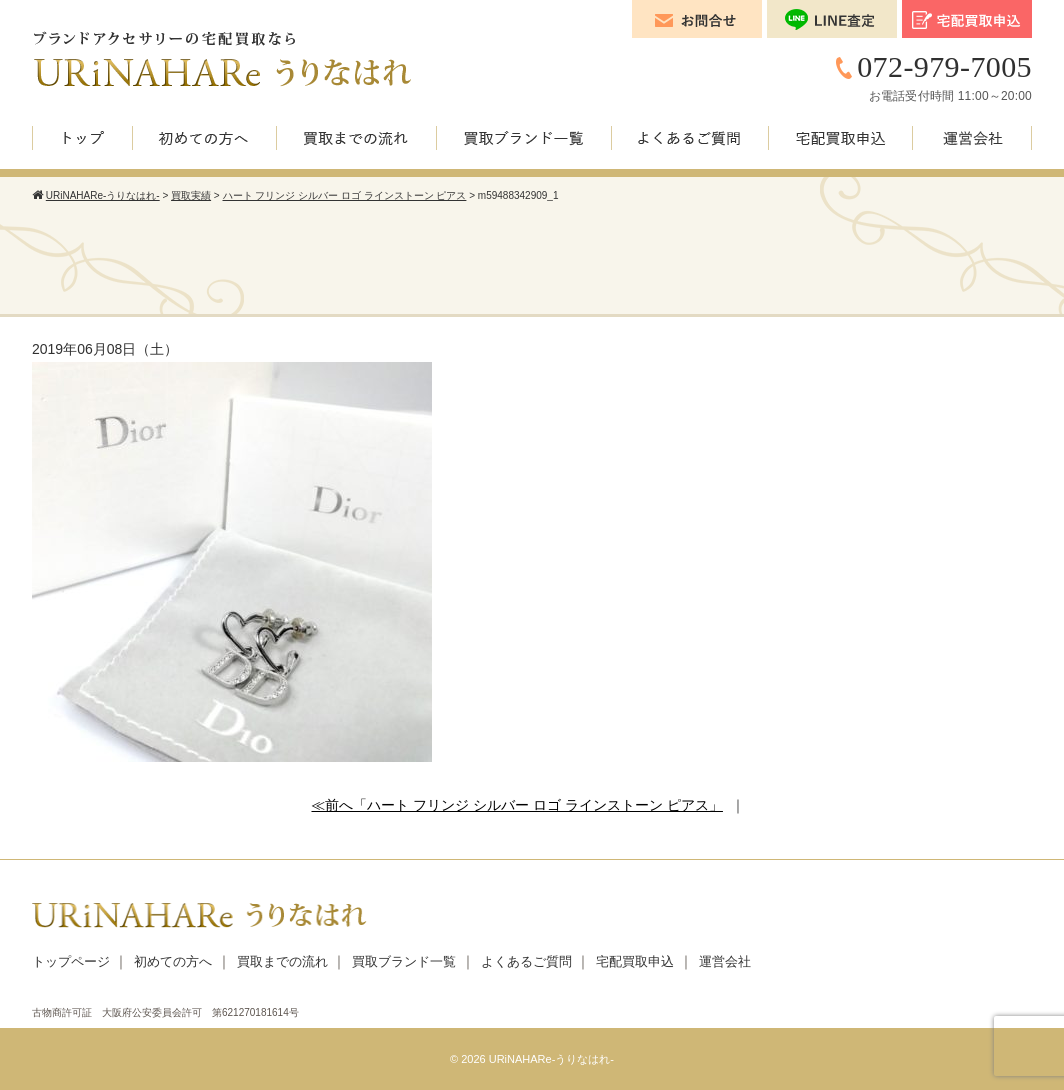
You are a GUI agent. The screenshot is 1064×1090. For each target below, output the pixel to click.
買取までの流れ (282, 961)
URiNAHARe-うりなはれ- (551, 1059)
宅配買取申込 (635, 961)
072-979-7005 (944, 66)
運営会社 (725, 961)
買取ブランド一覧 (404, 961)
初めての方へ (173, 961)
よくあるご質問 (526, 961)
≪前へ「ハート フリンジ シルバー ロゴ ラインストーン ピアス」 (516, 805)
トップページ (71, 961)
